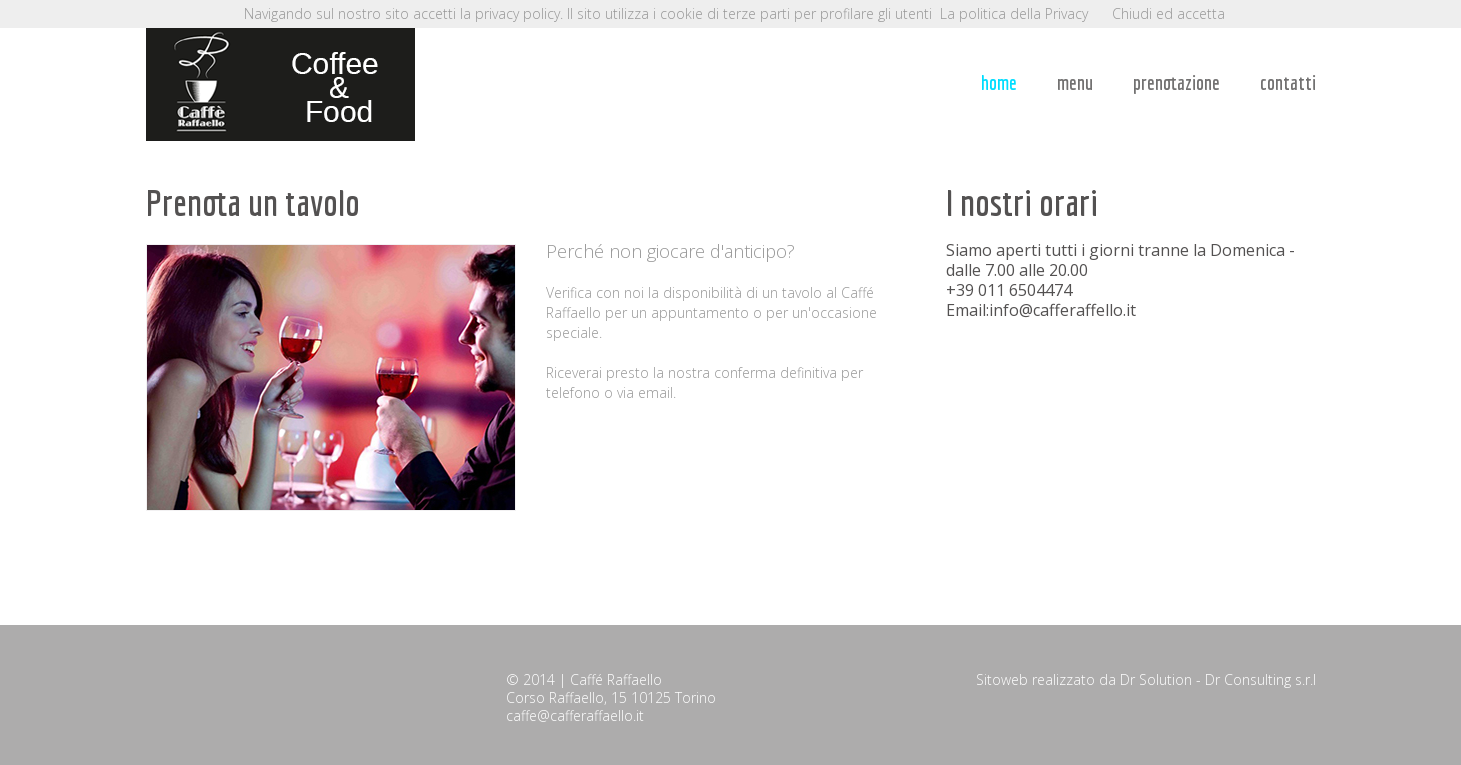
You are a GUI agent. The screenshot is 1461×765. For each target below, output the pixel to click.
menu (1075, 83)
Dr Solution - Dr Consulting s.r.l (1218, 679)
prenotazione (1176, 83)
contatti (1288, 83)
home (999, 83)
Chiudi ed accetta (1168, 13)
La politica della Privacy (1014, 13)
